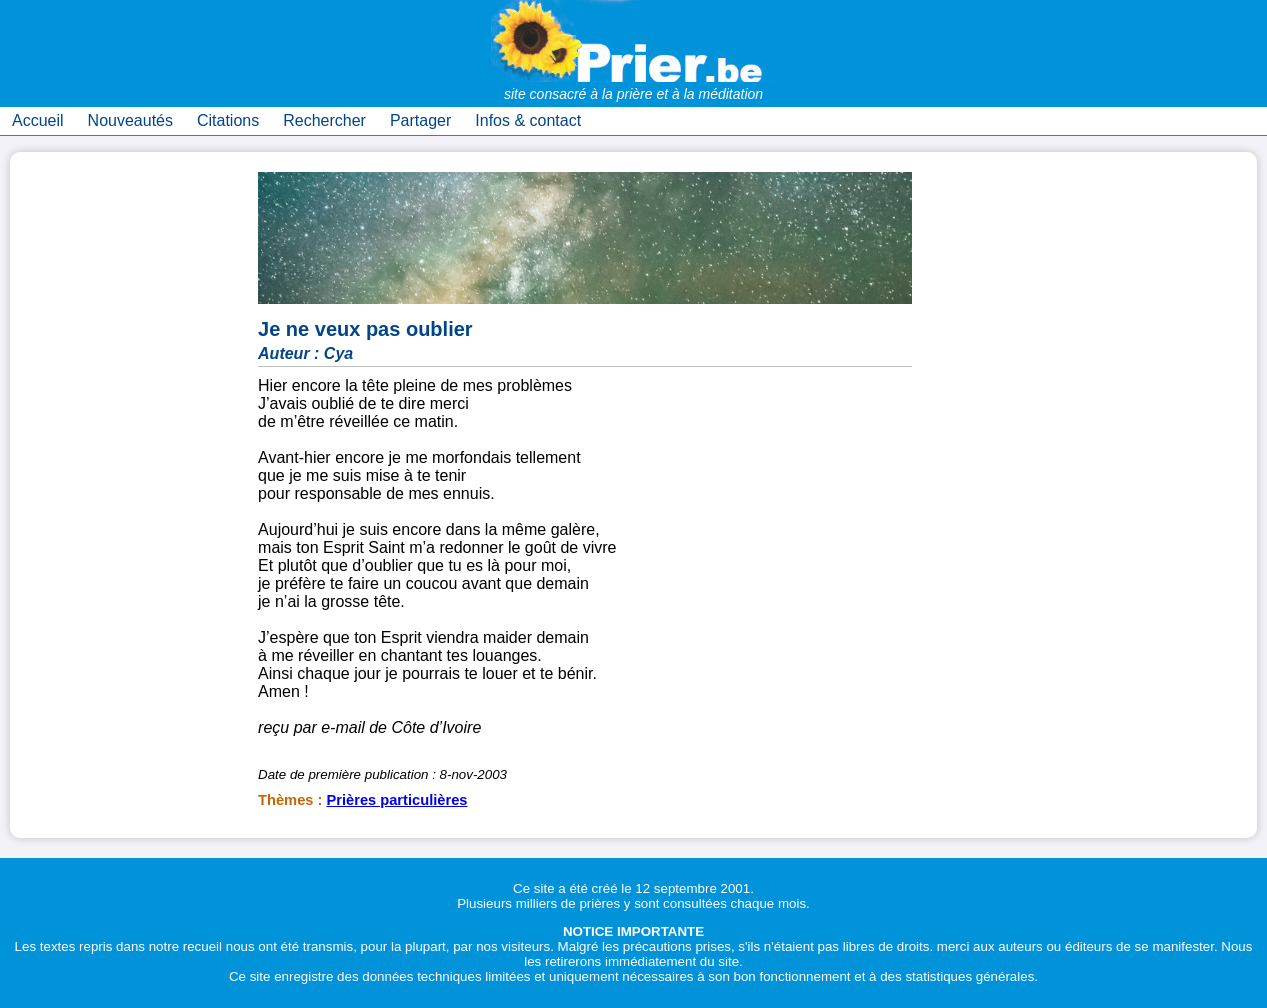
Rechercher (324, 120)
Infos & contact (528, 120)
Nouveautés (130, 120)
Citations (228, 120)
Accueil (38, 120)
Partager (420, 120)
